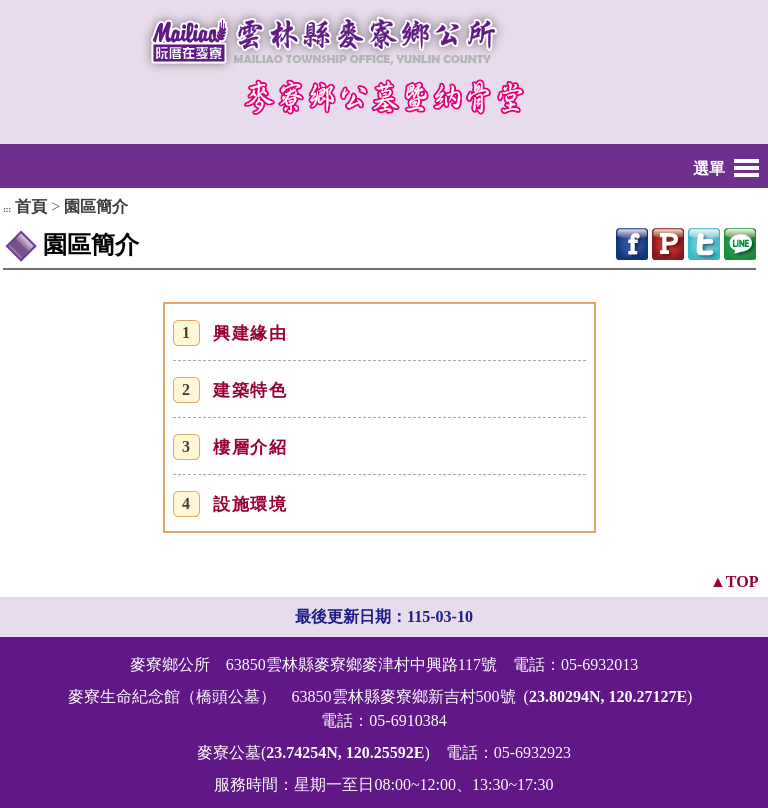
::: (7, 209)
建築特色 (250, 390)
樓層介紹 (250, 447)
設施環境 (250, 504)
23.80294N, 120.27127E (608, 696)
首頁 (31, 206)
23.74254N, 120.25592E (345, 752)
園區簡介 (96, 206)
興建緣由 (250, 333)
